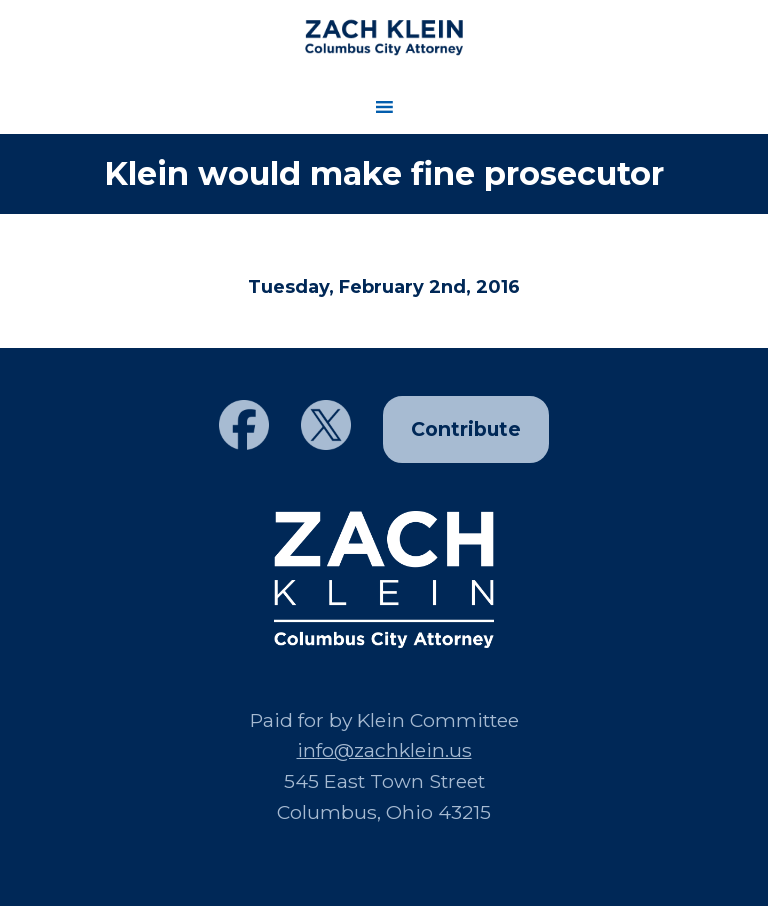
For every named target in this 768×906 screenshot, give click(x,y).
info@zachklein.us (384, 750)
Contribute (466, 429)
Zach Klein (383, 37)
